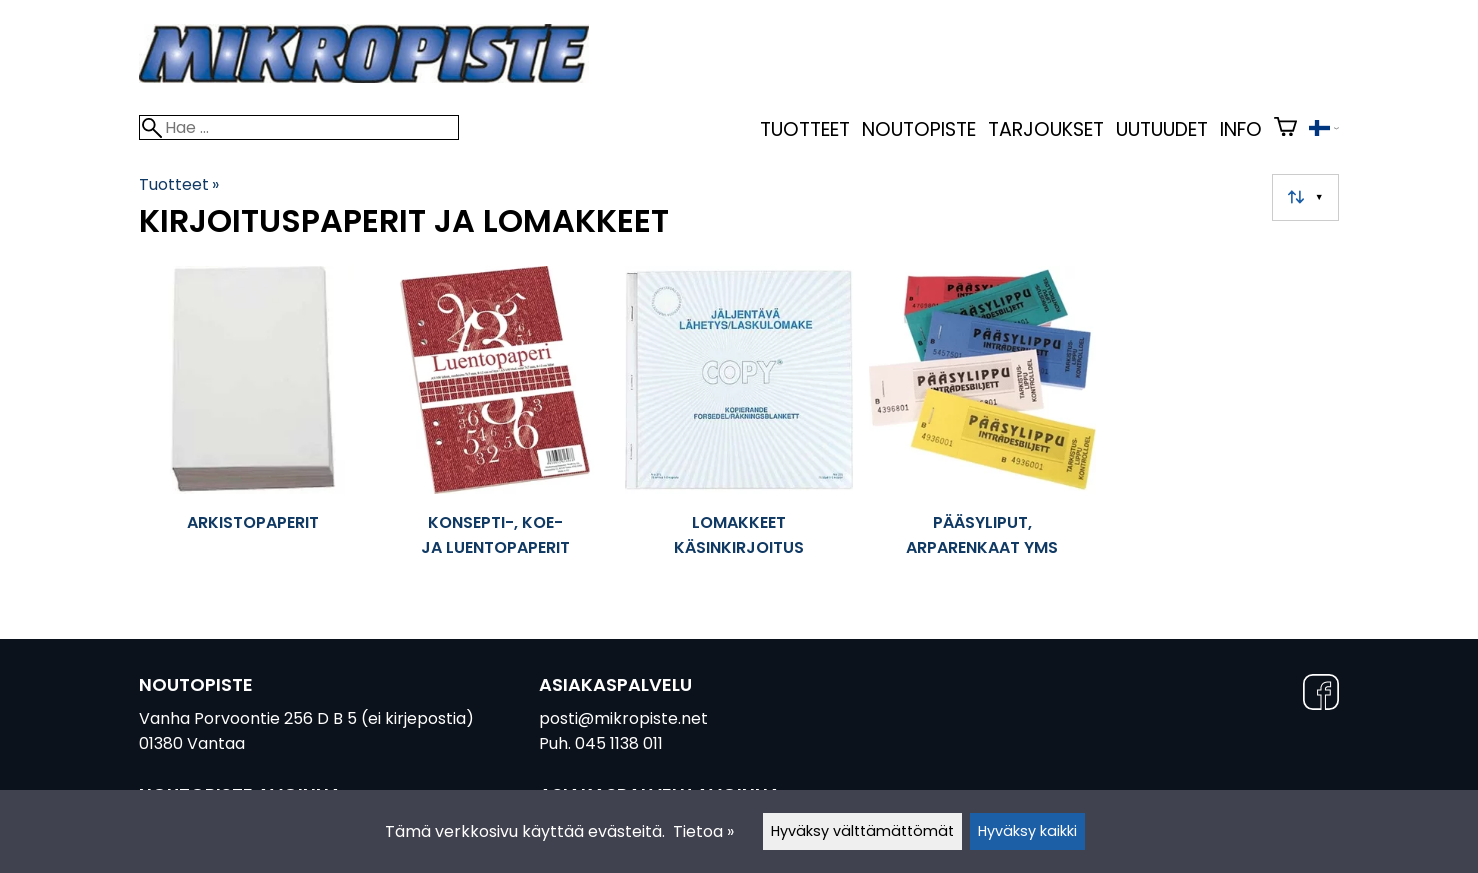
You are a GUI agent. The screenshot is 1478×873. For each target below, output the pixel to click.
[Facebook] (1321, 695)
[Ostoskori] (1285, 129)
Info (1241, 129)
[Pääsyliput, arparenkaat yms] (982, 423)
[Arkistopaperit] (252, 423)
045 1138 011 (619, 743)
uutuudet (1162, 129)
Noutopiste (919, 129)
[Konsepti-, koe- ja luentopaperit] (495, 423)
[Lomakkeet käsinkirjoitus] (738, 423)
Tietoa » (703, 831)
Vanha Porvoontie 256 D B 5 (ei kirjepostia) (306, 718)
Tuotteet (805, 129)
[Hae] (299, 127)
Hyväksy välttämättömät (862, 831)
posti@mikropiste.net (623, 718)
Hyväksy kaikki (1027, 831)
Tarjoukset (1046, 129)
